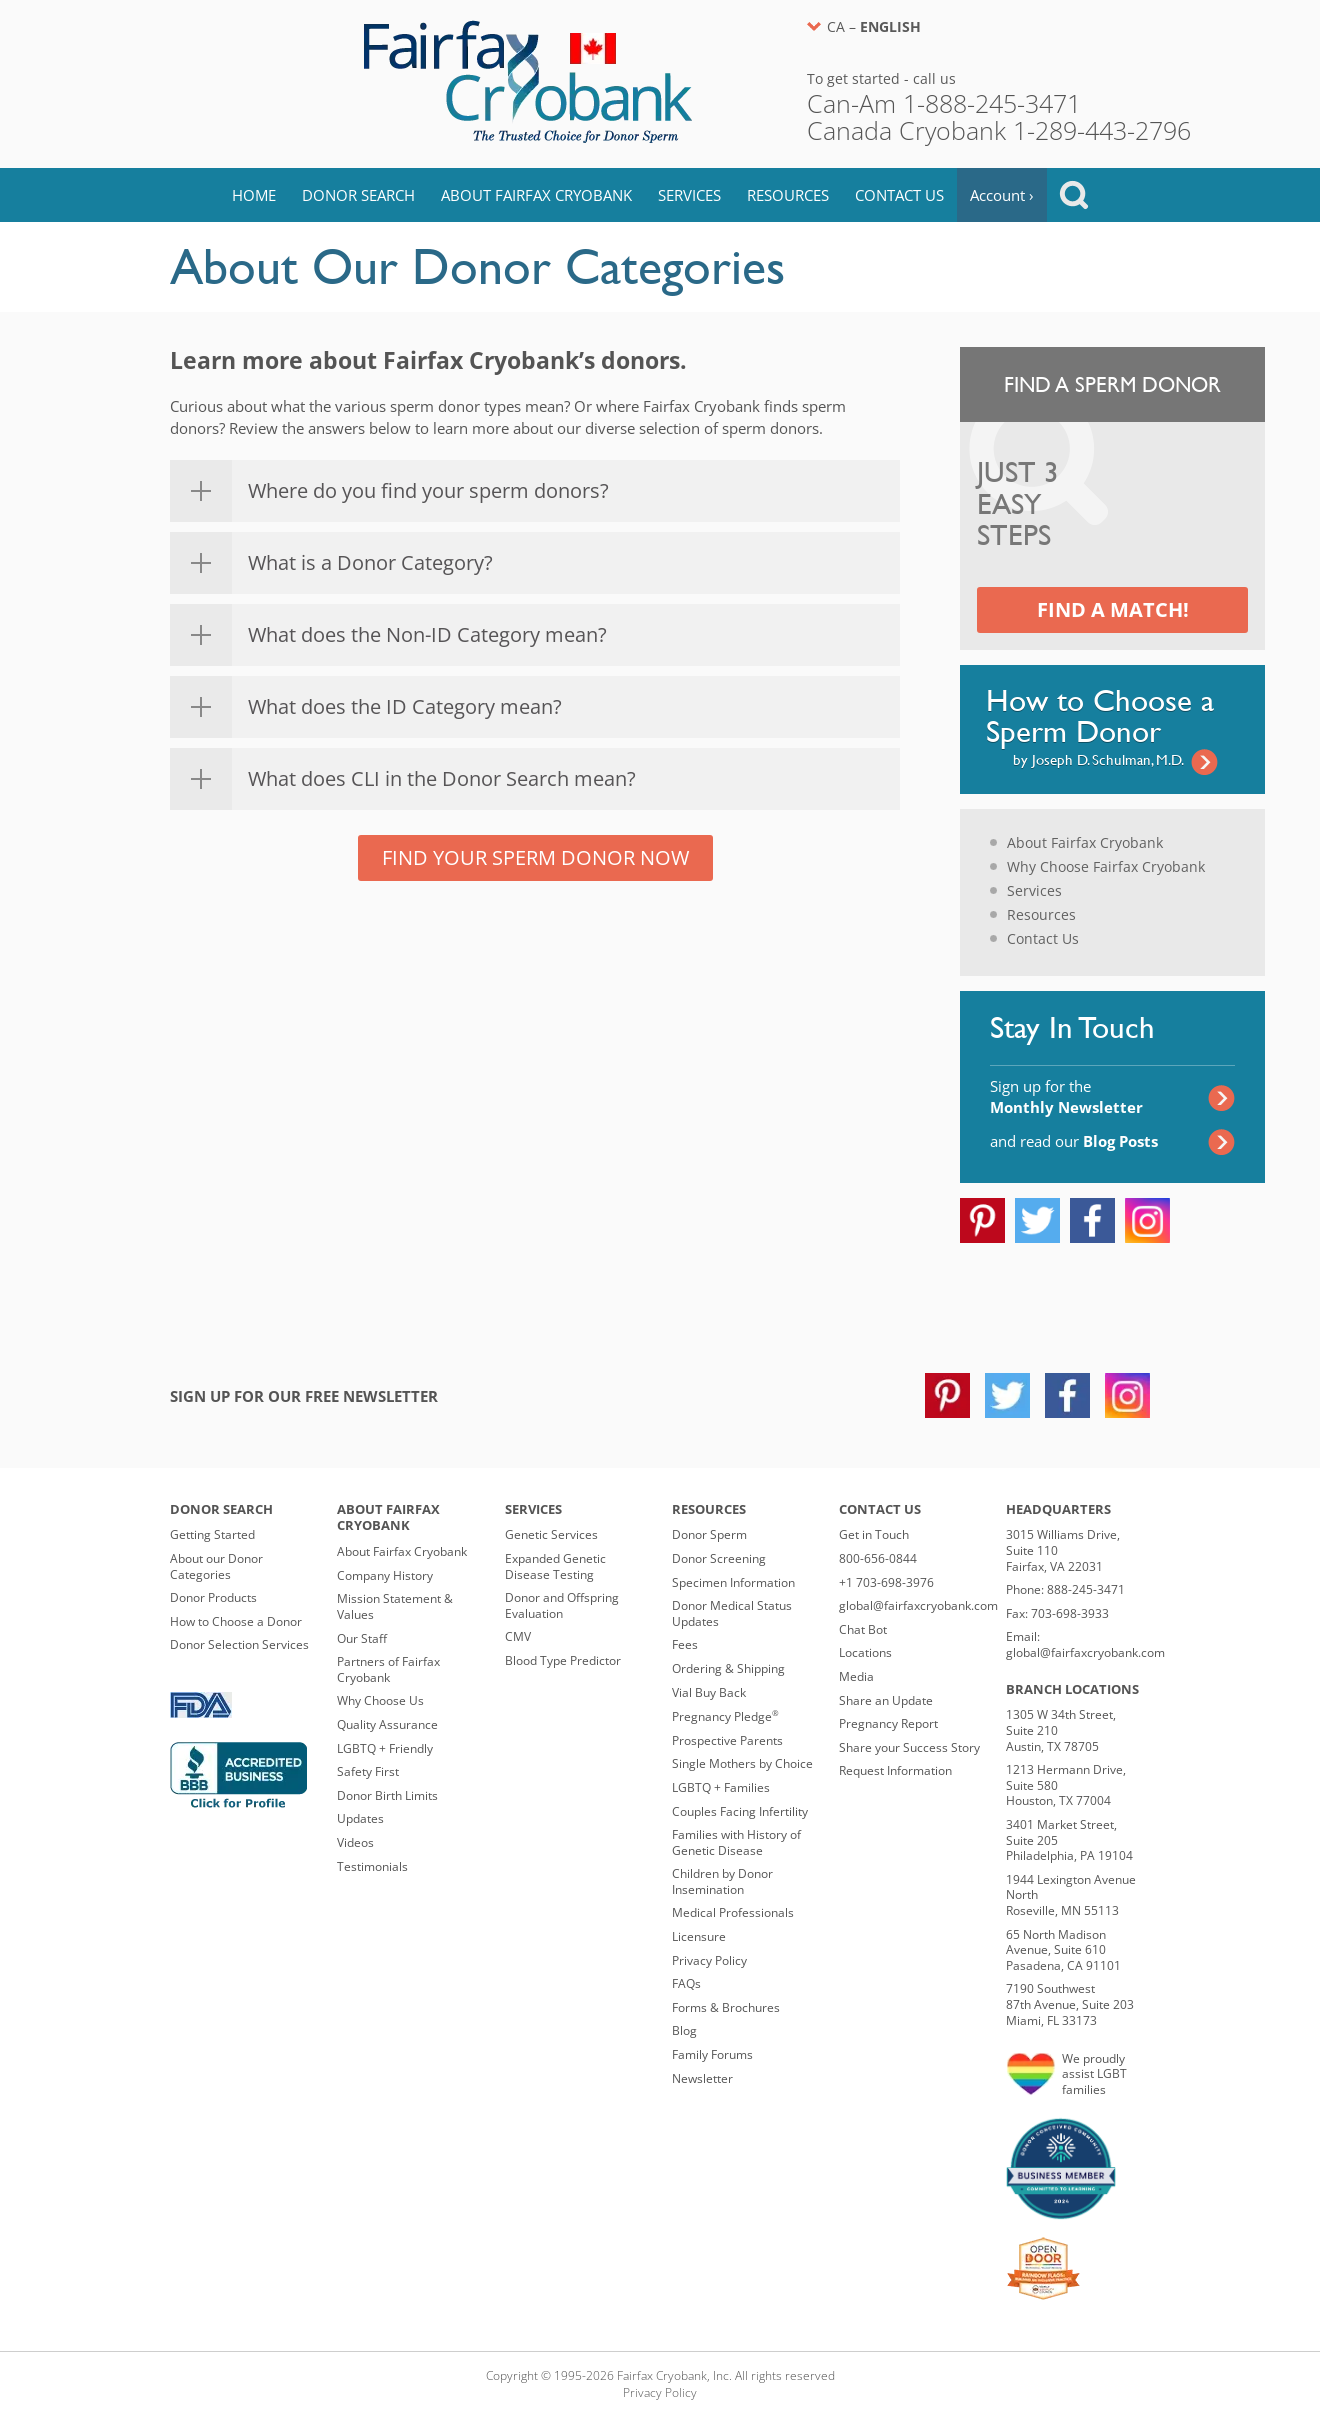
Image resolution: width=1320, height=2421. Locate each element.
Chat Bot (863, 1629)
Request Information (895, 1770)
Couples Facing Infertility (740, 1811)
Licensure (699, 1936)
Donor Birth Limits (387, 1795)
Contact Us (899, 195)
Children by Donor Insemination (722, 1881)
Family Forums (712, 2054)
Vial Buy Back (709, 1692)
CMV (518, 1636)
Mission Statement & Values (395, 1606)
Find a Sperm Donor (1112, 384)
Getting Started (212, 1534)
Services (689, 195)
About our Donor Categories (216, 1566)
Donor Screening (719, 1558)
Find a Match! (1113, 609)
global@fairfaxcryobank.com (918, 1605)
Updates (360, 1818)
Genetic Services (551, 1534)
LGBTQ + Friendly (385, 1748)
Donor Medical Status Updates (732, 1613)
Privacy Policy (709, 1960)
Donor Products (213, 1597)
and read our (1074, 1141)
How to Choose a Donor (236, 1621)
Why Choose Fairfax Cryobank (1106, 866)
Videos (355, 1842)
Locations (865, 1652)
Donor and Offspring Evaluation (562, 1605)
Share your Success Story (909, 1747)
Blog (684, 2030)
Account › (1002, 195)
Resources (788, 195)
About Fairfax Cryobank (536, 195)
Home (254, 195)
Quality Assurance (387, 1724)
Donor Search (358, 195)
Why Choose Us (380, 1700)
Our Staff (362, 1638)
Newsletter (702, 2078)
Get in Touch (874, 1534)
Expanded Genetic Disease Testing (555, 1566)
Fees (685, 1644)
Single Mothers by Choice (742, 1763)
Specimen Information (733, 1582)
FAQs (686, 1983)
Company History (385, 1575)
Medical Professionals (733, 1912)
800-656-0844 (878, 1558)
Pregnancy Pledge (725, 1716)
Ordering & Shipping (728, 1668)
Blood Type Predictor (563, 1660)
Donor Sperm (709, 1534)
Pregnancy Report (888, 1723)
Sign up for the (1066, 1096)
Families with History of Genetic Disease (736, 1842)
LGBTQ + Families (721, 1787)
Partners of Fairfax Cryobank (388, 1669)
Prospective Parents (727, 1740)
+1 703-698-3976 (886, 1582)
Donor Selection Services (239, 1644)
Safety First (368, 1771)
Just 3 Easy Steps (1018, 505)
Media (856, 1676)
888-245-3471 (1086, 1589)
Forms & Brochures (726, 2007)
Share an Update (886, 1700)
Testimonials (372, 1866)
